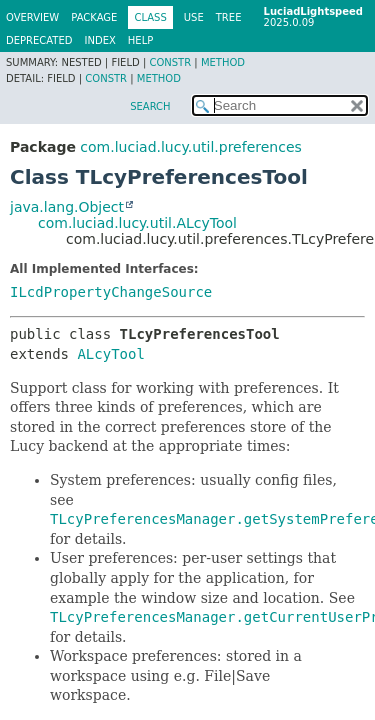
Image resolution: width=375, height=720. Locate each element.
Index (100, 40)
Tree (229, 17)
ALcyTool (110, 354)
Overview (32, 17)
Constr (170, 62)
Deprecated (39, 40)
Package (94, 17)
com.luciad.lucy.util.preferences (190, 147)
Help (140, 40)
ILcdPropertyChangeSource (111, 292)
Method (223, 62)
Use (194, 17)
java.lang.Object (67, 207)
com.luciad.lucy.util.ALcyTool (137, 223)
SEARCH (150, 106)
